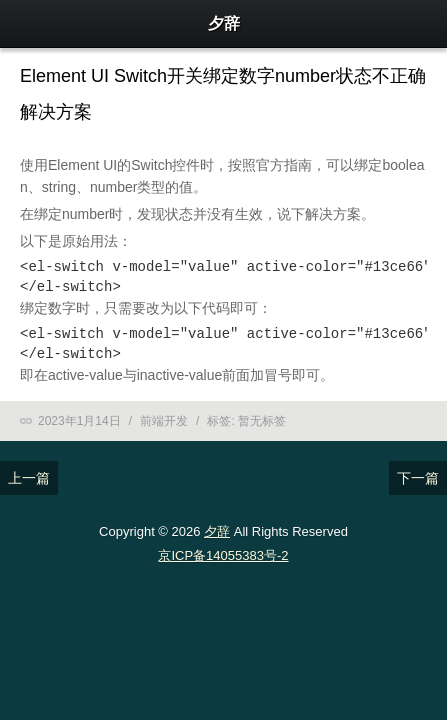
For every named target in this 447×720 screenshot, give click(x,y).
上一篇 (29, 478)
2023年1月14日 (79, 421)
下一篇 (418, 478)
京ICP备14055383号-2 (223, 555)
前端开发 (164, 421)
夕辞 (217, 531)
